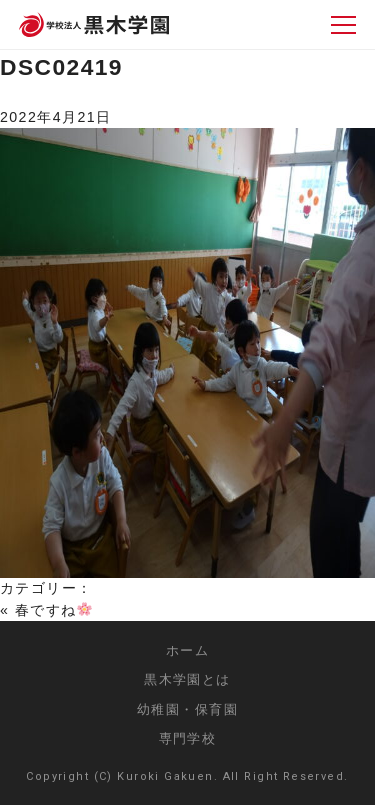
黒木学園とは (187, 679)
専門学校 (188, 738)
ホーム (187, 650)
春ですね (53, 610)
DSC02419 (61, 67)
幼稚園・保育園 (187, 709)
